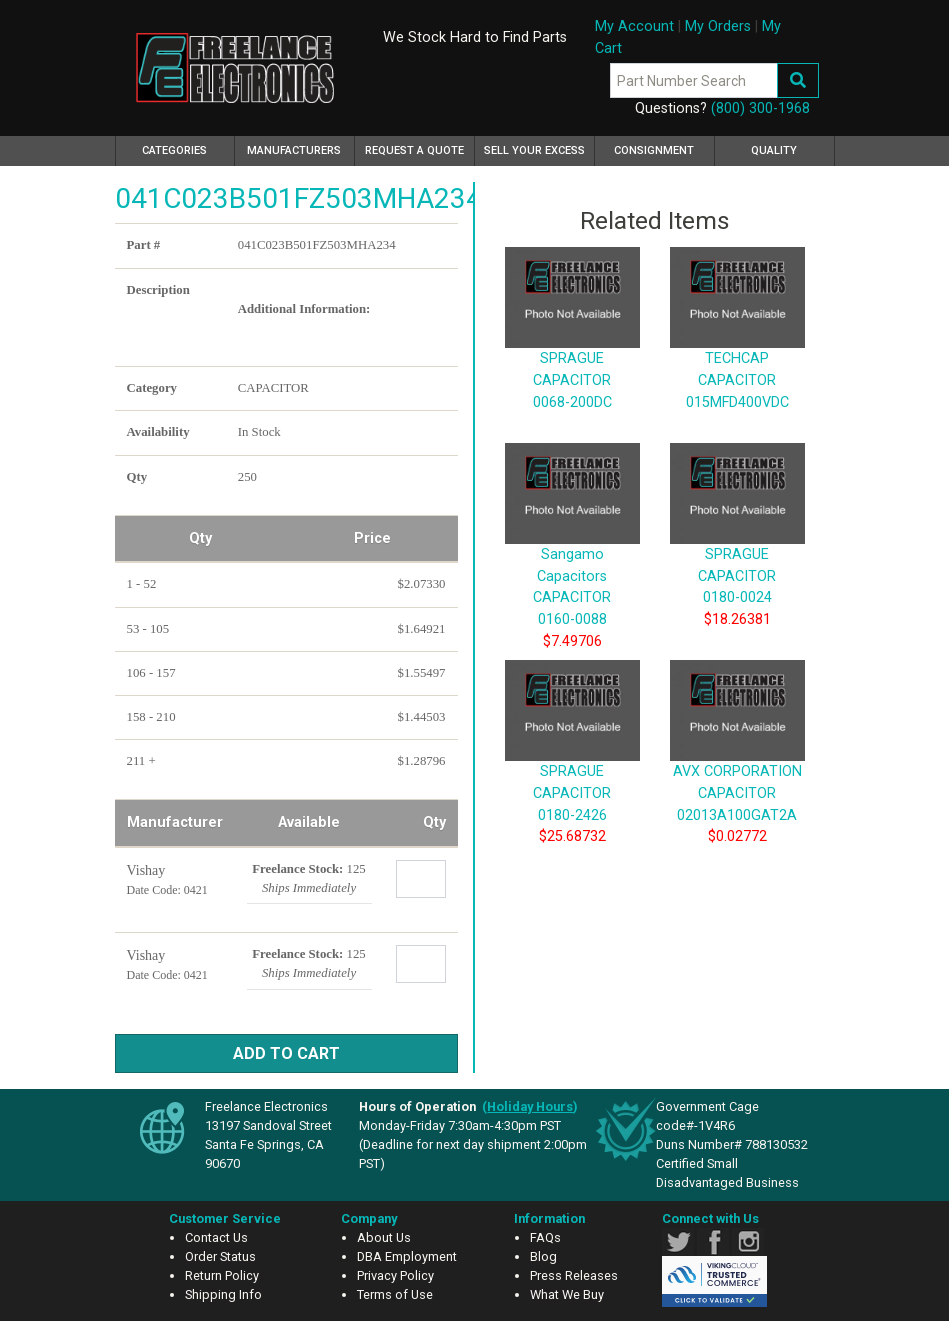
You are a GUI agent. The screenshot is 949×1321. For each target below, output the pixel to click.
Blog (543, 1256)
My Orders (718, 26)
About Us (384, 1237)
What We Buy (567, 1294)
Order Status (220, 1256)
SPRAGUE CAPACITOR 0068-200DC (572, 350)
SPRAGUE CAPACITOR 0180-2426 (572, 763)
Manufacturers (294, 150)
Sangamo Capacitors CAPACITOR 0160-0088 (572, 556)
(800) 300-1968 (760, 108)
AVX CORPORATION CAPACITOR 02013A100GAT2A (737, 763)
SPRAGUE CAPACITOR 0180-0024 (737, 545)
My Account (634, 26)
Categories (188, 148)
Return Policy (222, 1275)
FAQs (545, 1237)
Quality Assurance (774, 155)
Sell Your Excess (534, 150)
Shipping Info (223, 1294)
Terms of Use (395, 1294)
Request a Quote (414, 150)
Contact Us (216, 1237)
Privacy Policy (395, 1275)
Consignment (654, 150)
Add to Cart (286, 1053)
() (530, 1106)
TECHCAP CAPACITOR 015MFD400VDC (737, 350)
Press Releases (574, 1275)
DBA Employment (407, 1256)
